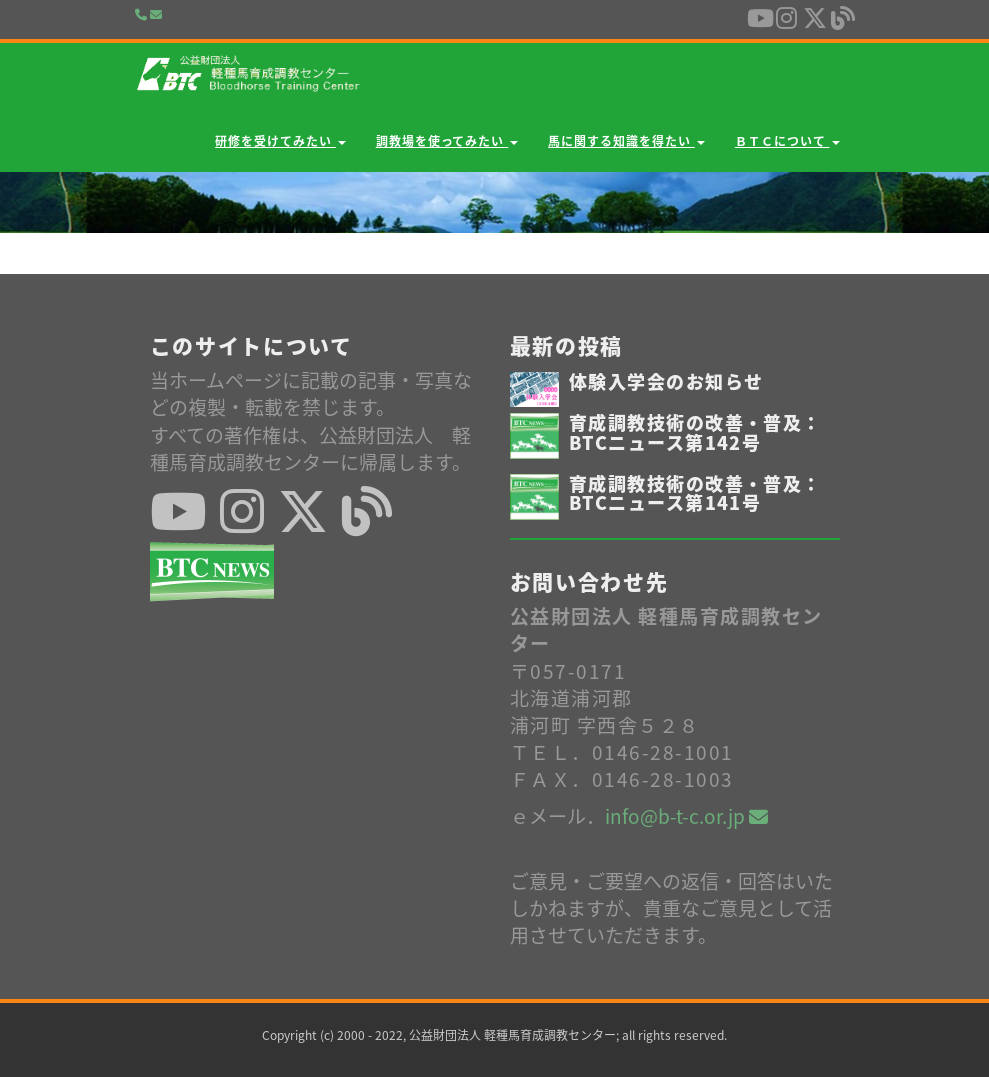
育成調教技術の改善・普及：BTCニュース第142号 (695, 432)
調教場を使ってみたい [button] (447, 141)
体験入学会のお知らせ (666, 381)
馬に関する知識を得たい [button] (626, 141)
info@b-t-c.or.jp (686, 816)
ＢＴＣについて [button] (787, 141)
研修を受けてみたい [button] (280, 141)
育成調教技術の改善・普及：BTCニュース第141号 (695, 493)
